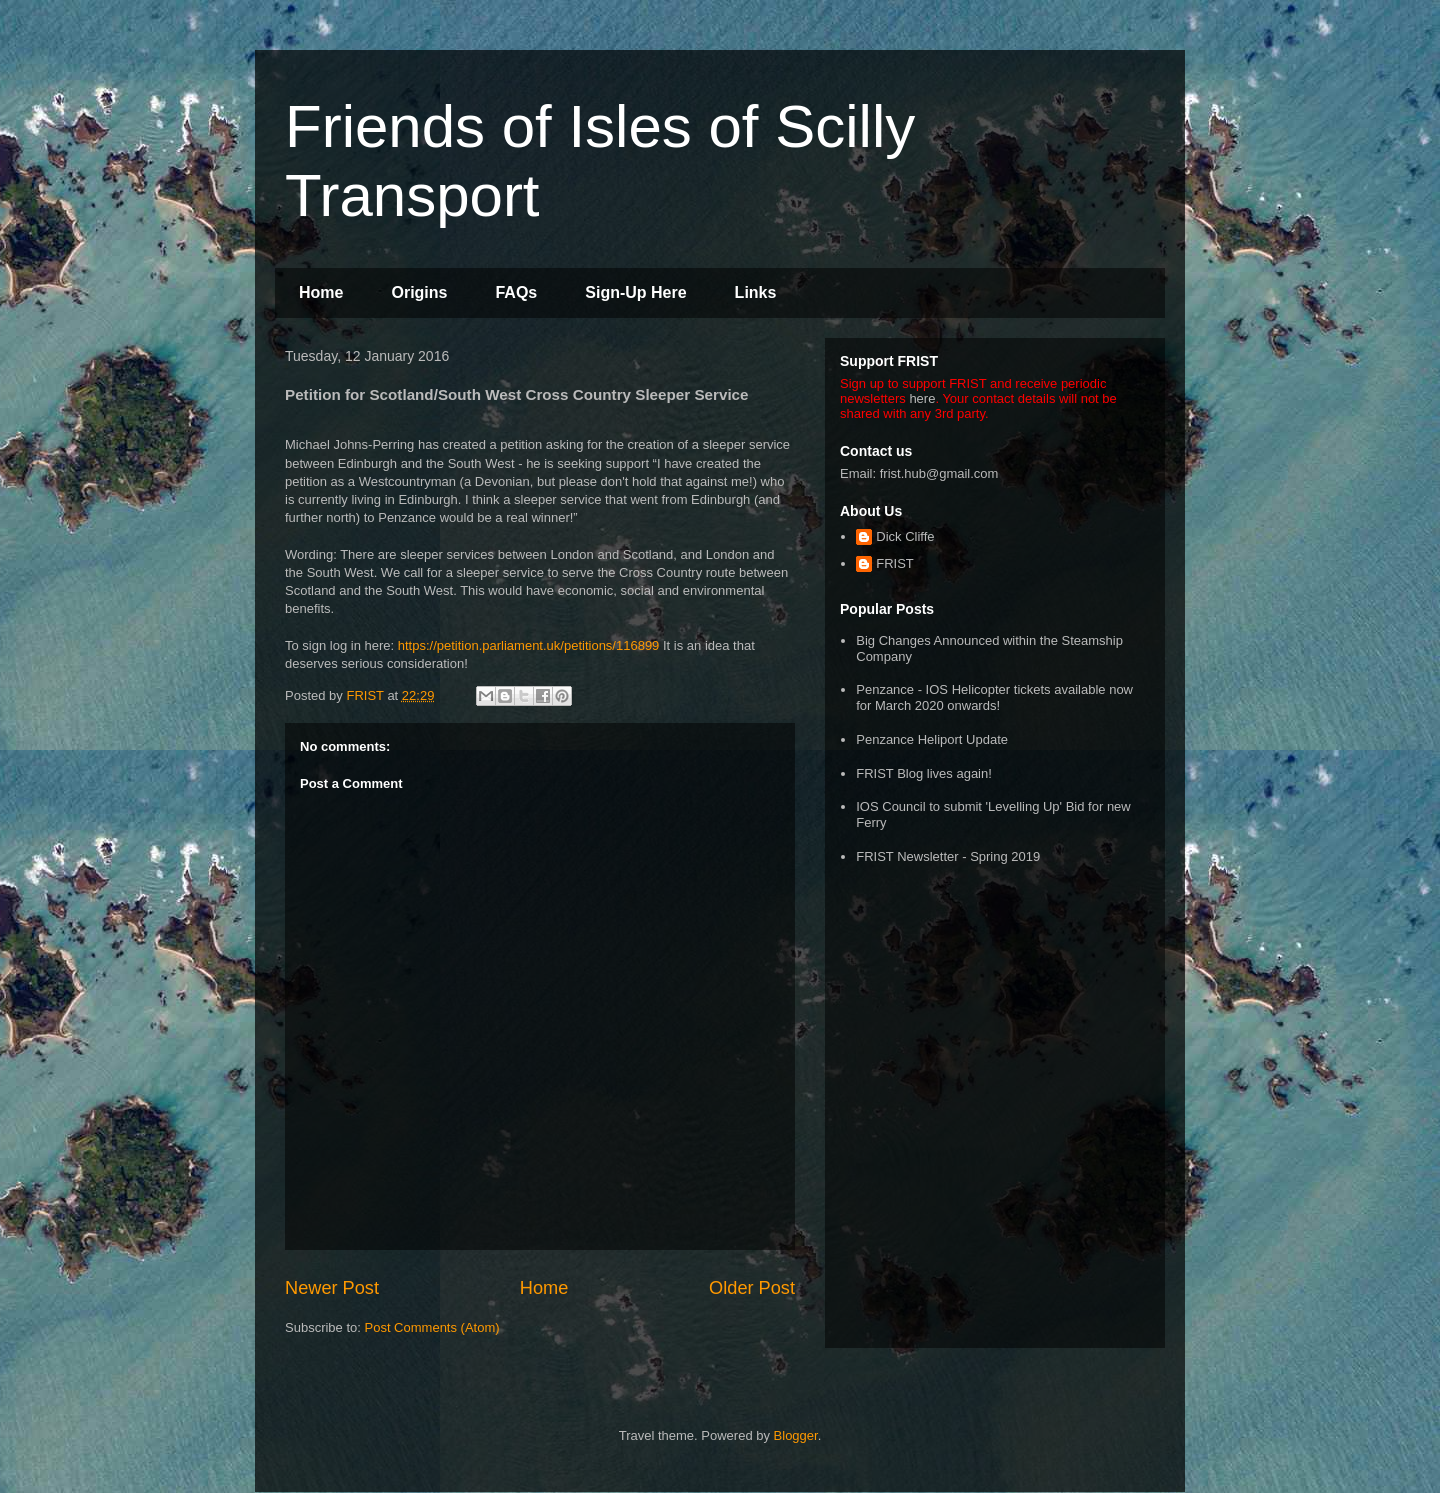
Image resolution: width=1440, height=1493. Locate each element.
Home (321, 292)
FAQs (516, 292)
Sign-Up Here (635, 292)
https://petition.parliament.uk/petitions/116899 (529, 645)
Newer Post (332, 1288)
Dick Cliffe (905, 536)
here (922, 398)
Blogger (796, 1435)
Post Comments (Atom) (432, 1327)
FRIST (895, 563)
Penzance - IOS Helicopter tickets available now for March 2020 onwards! (994, 697)
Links (756, 292)
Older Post (752, 1288)
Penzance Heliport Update (932, 739)
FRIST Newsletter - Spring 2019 (948, 856)
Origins (419, 292)
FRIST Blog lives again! (924, 773)
